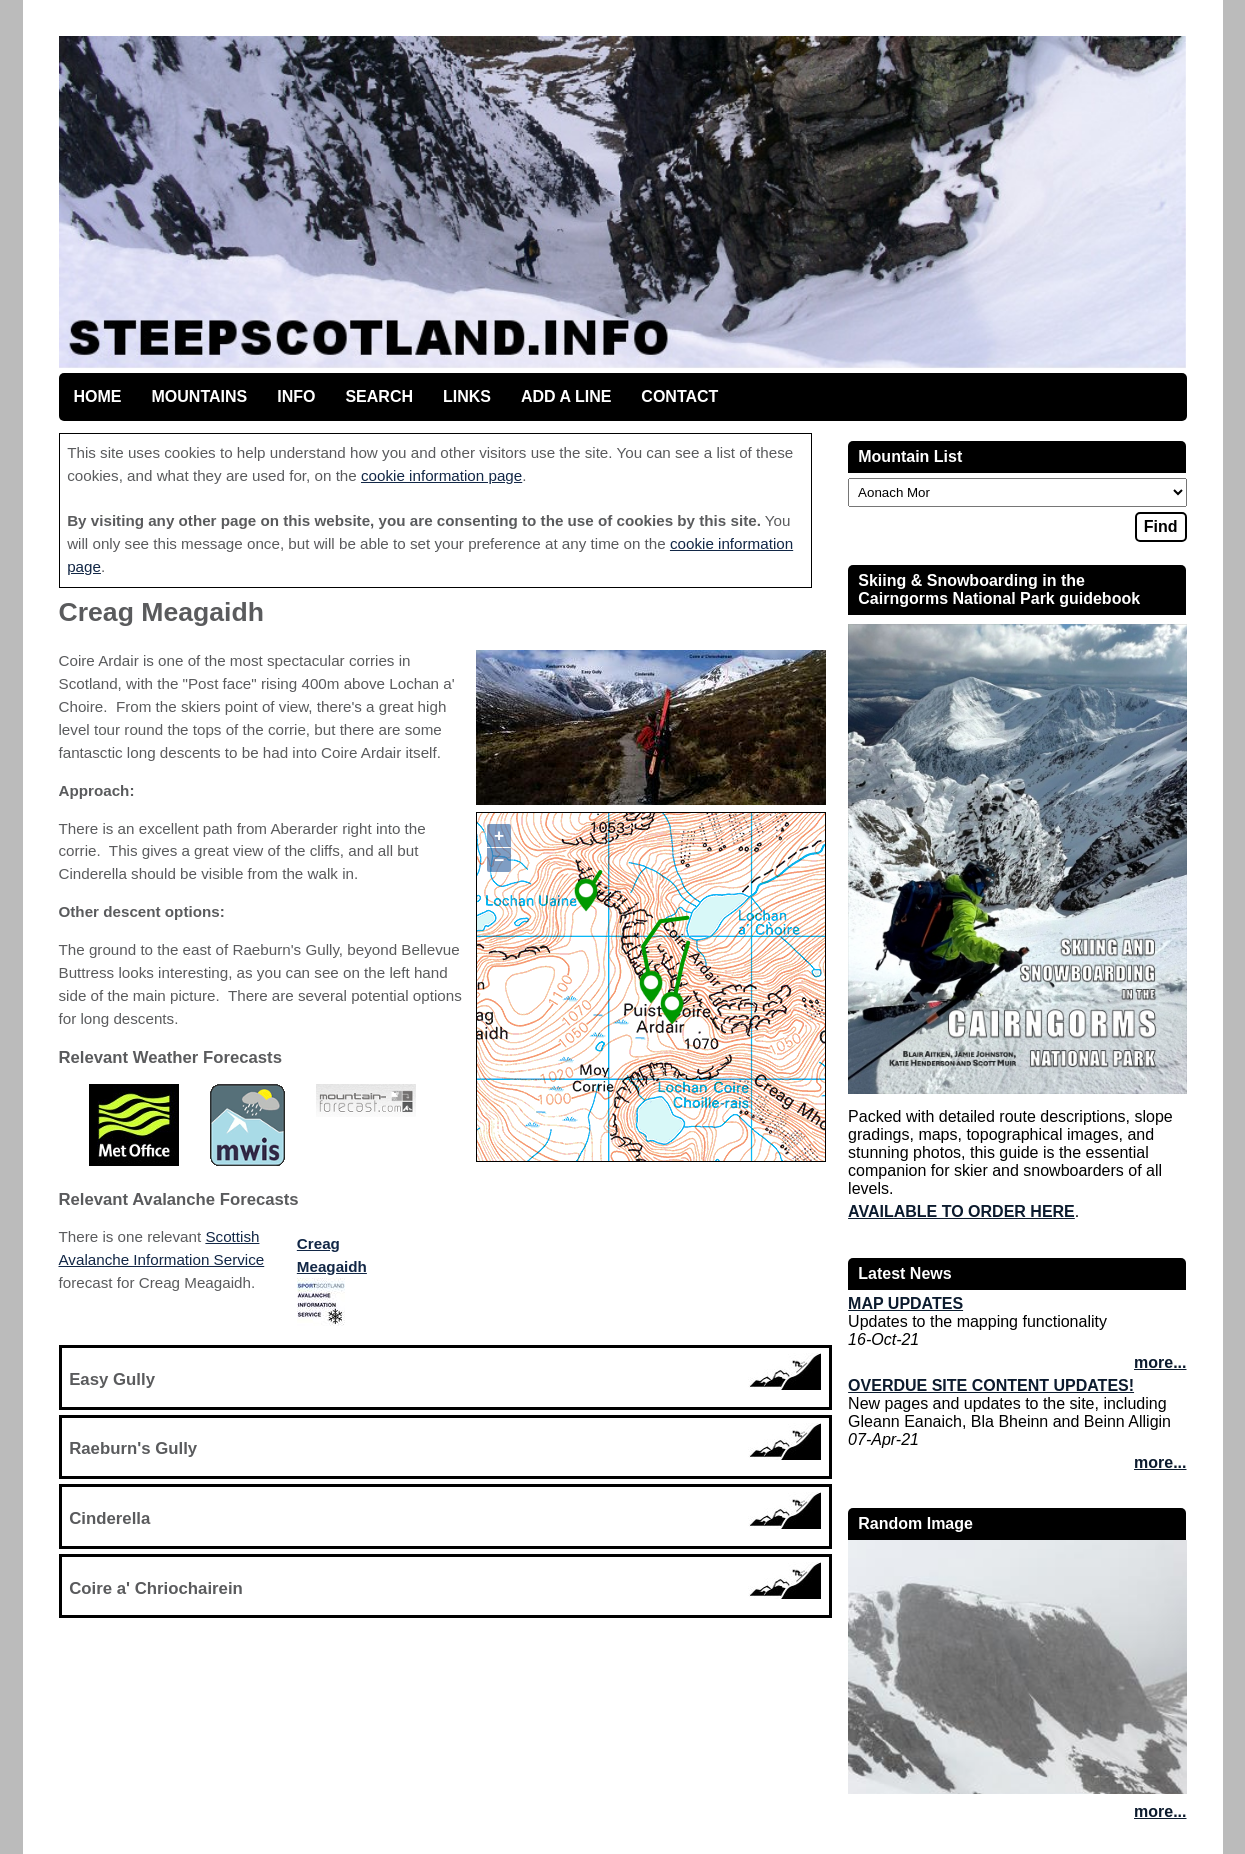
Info (296, 396)
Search (379, 396)
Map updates (905, 1303)
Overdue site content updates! (991, 1385)
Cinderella (109, 1518)
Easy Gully (112, 1379)
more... (1160, 1362)
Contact (679, 396)
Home (98, 396)
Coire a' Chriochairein (156, 1588)
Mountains (200, 396)
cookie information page (441, 475)
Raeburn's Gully (133, 1448)
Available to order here (961, 1211)
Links (467, 396)
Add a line (566, 396)
